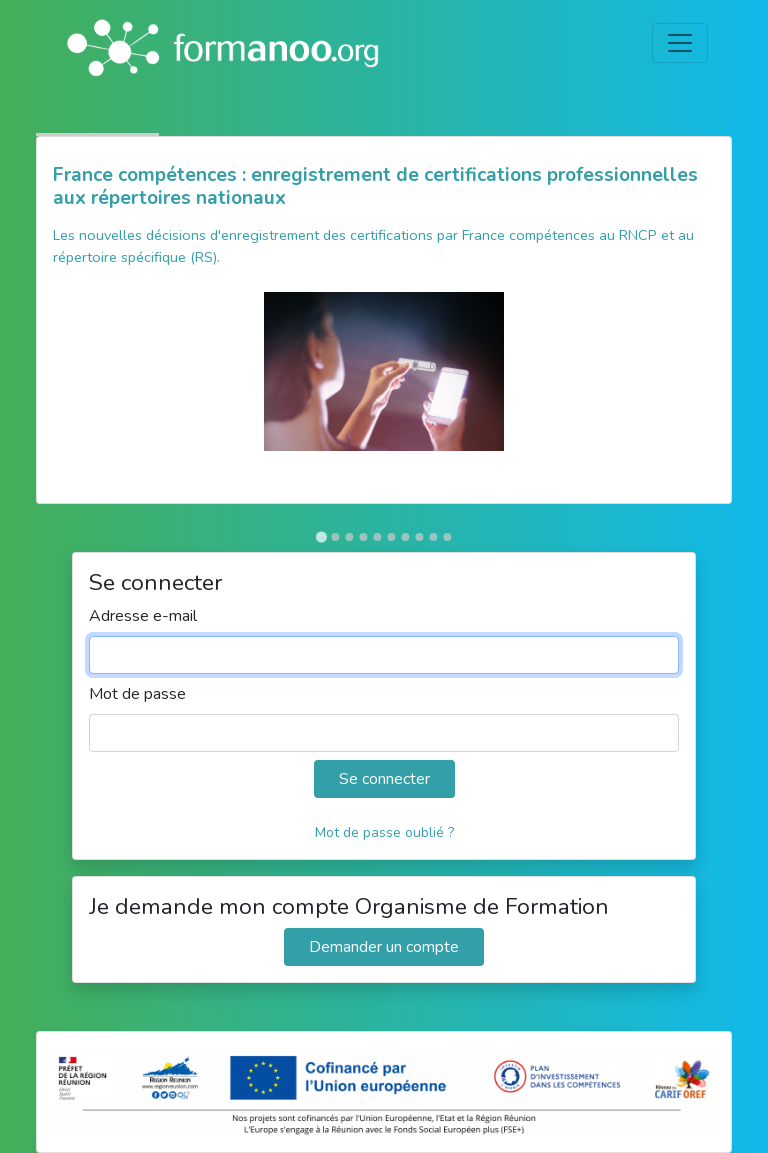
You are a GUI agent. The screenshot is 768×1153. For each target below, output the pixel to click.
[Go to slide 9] (433, 537)
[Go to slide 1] (320, 536)
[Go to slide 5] (377, 537)
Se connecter (384, 779)
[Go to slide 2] (335, 537)
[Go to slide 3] (349, 537)
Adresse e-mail (143, 616)
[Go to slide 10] (447, 537)
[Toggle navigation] (680, 43)
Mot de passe (137, 694)
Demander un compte (384, 947)
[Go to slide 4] (363, 537)
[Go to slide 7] (405, 537)
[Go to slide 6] (391, 537)
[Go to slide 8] (419, 537)
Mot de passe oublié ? (384, 832)
